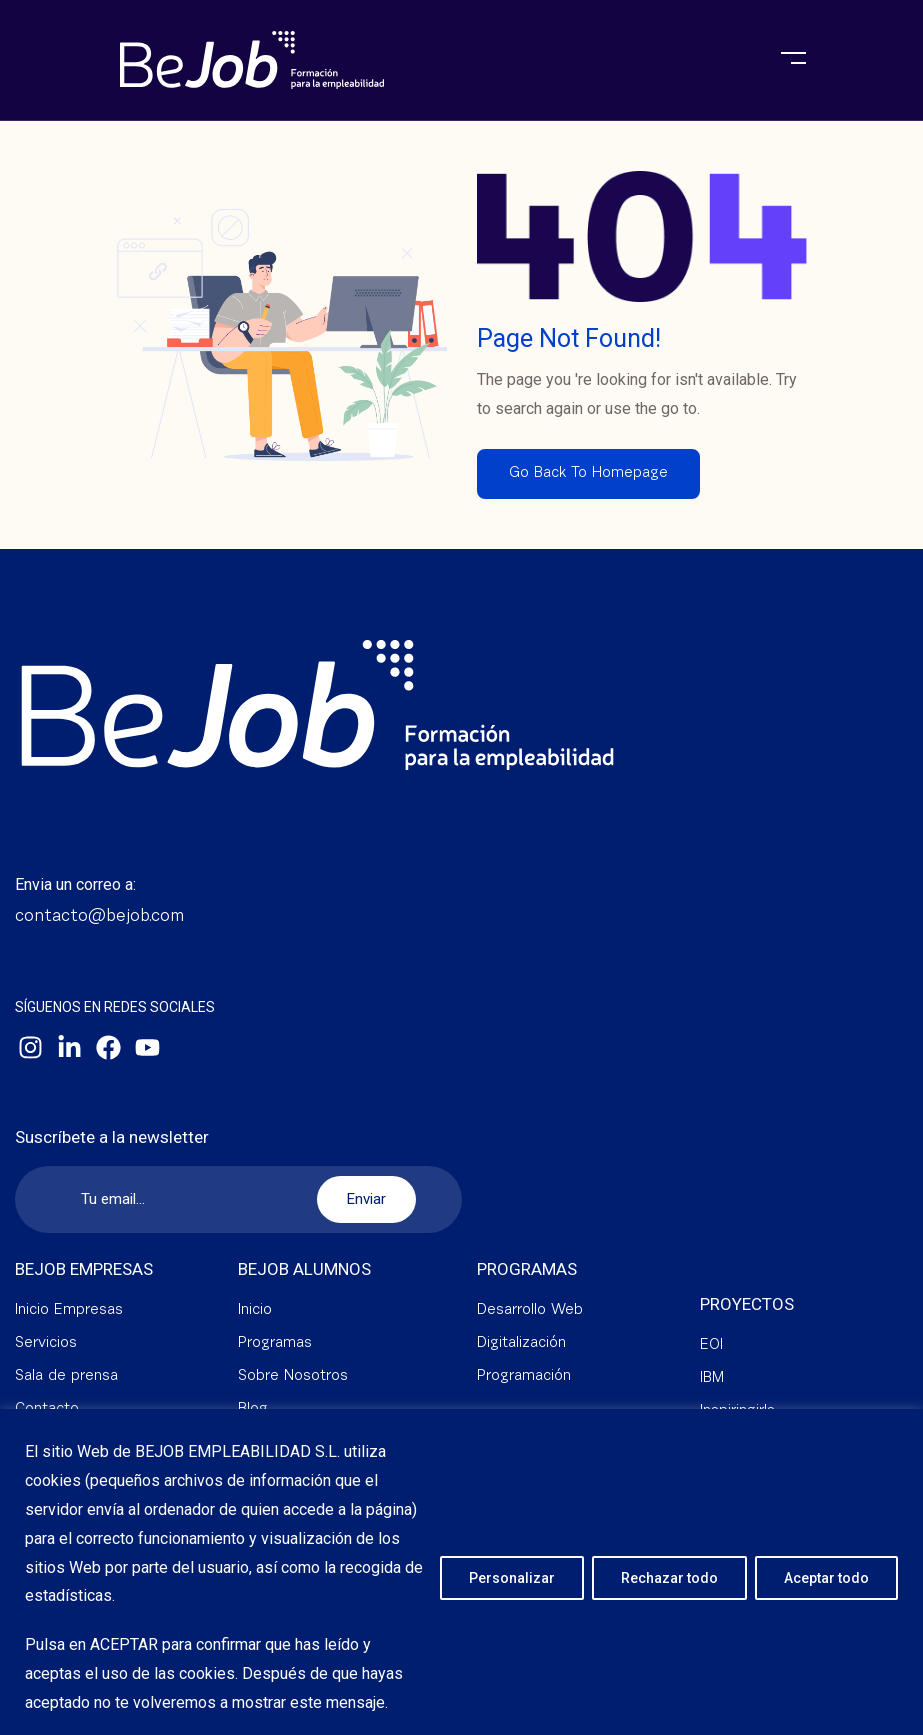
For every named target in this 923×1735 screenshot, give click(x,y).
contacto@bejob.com (99, 916)
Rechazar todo (669, 1578)
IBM (712, 1378)
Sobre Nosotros (293, 1376)
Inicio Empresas (69, 1310)
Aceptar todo (826, 1578)
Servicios (46, 1343)
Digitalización (521, 1343)
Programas (275, 1343)
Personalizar (512, 1578)
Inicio (255, 1310)
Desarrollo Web (530, 1310)
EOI (711, 1345)
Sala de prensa (66, 1376)
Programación (524, 1376)
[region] (461, 1572)
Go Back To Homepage (588, 473)
